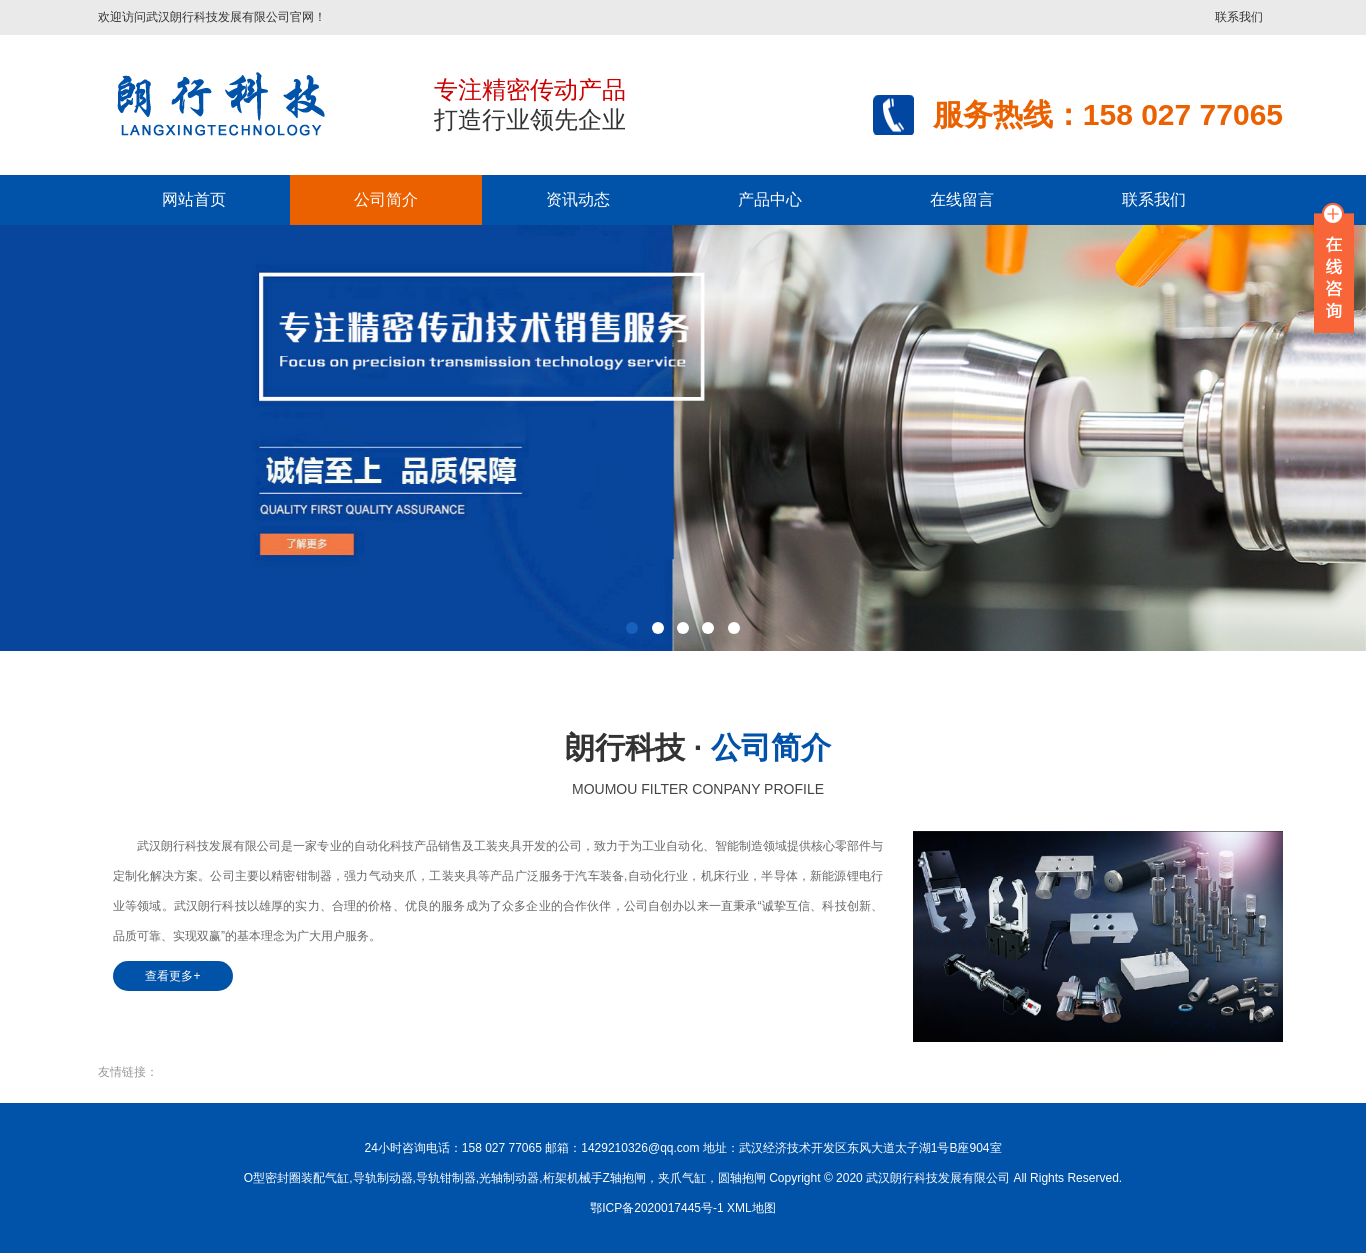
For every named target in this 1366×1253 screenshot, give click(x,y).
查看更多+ (172, 976)
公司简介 (386, 199)
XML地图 (751, 1208)
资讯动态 (578, 199)
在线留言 (962, 199)
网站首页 (194, 199)
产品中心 (770, 199)
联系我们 (1239, 17)
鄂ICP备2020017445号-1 (656, 1208)
